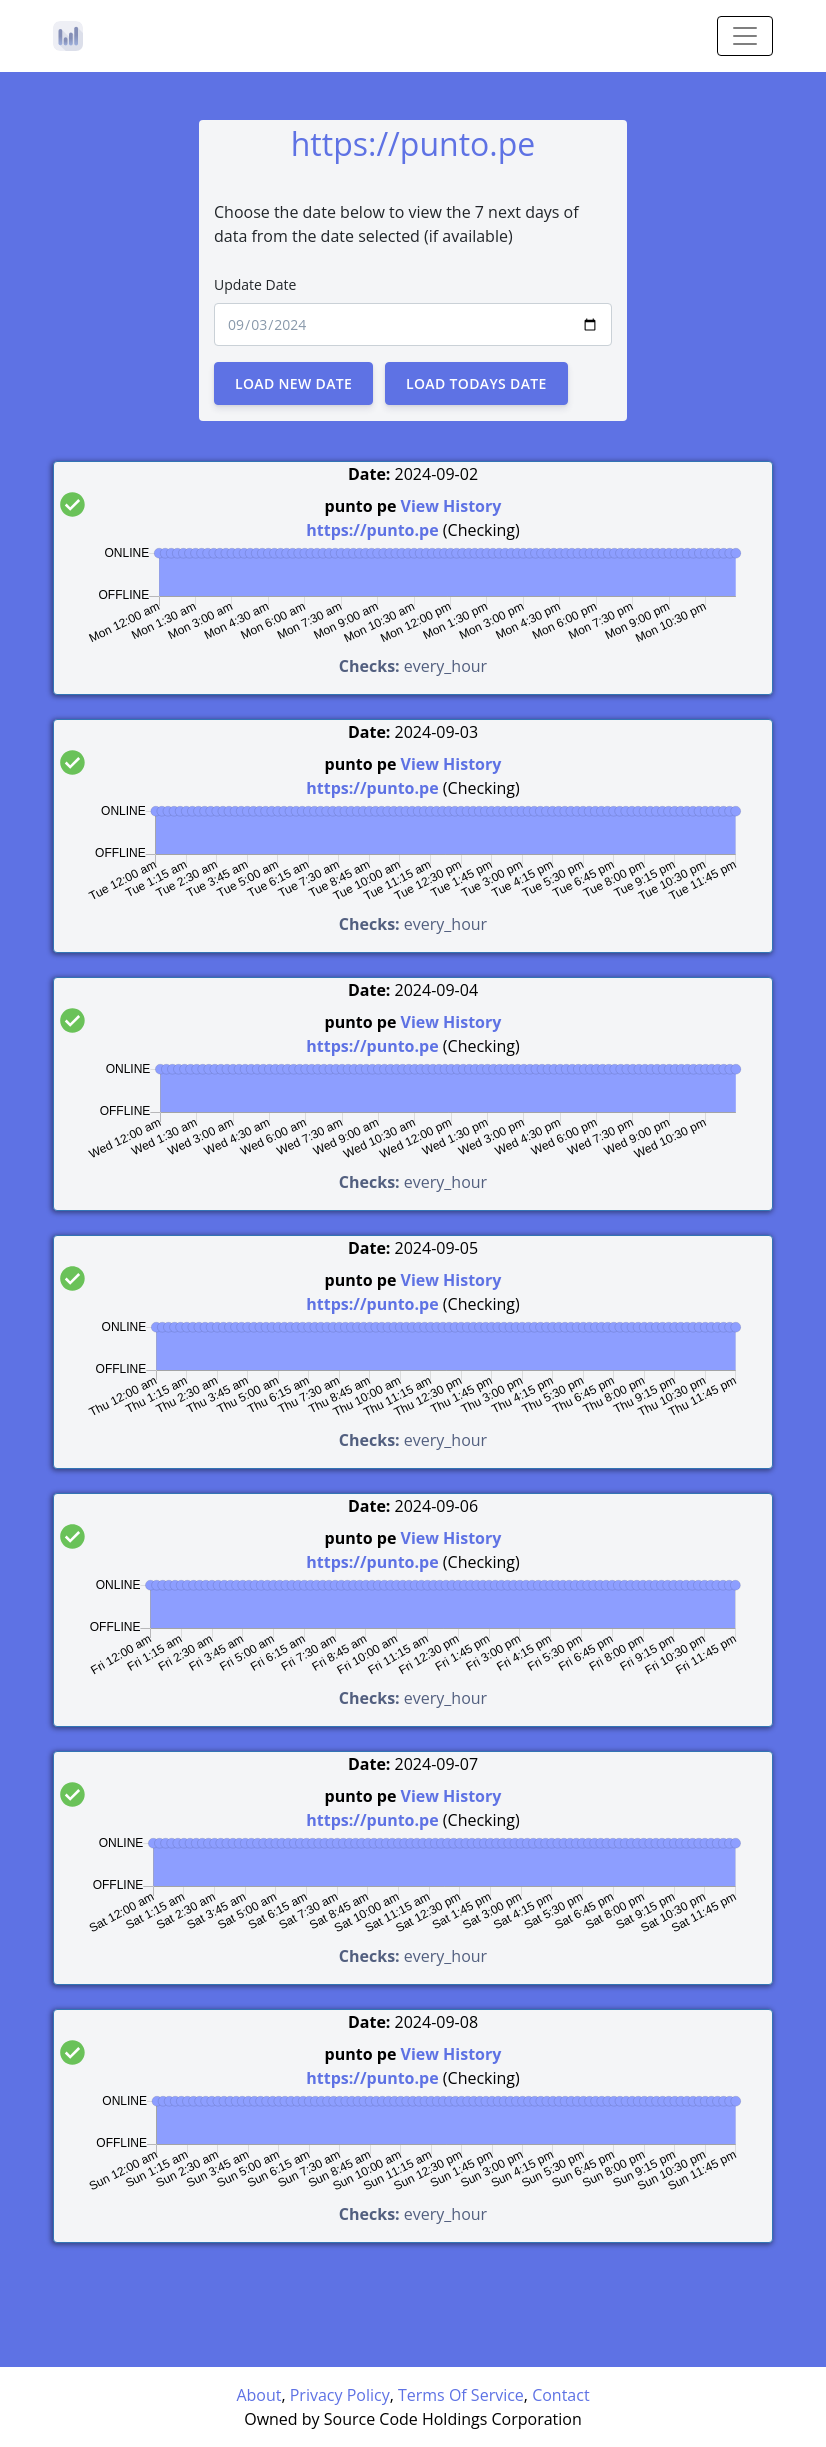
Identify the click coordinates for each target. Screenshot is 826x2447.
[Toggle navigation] (745, 36)
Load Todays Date (476, 383)
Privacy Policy (340, 2395)
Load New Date (293, 383)
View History (451, 506)
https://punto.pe (372, 530)
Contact (560, 2395)
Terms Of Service (461, 2395)
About (258, 2395)
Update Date (255, 284)
